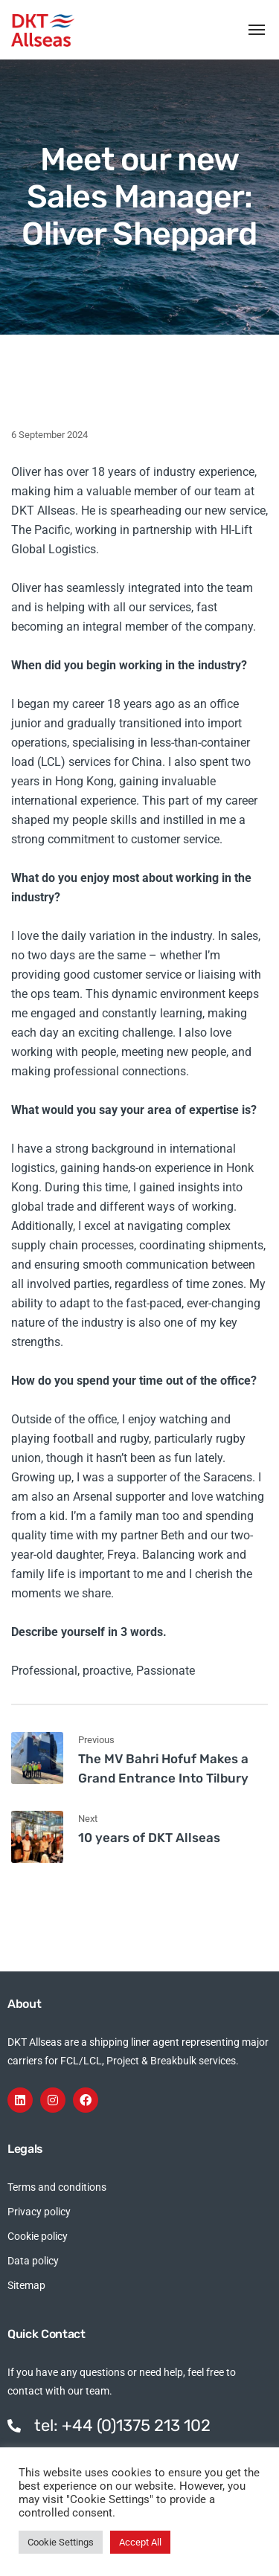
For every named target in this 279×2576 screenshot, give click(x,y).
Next (87, 1818)
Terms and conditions (56, 2187)
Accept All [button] (140, 2542)
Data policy (33, 2261)
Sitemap (26, 2285)
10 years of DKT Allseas (149, 1837)
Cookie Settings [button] (61, 2542)
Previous (96, 1739)
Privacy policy (39, 2212)
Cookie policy (37, 2236)
